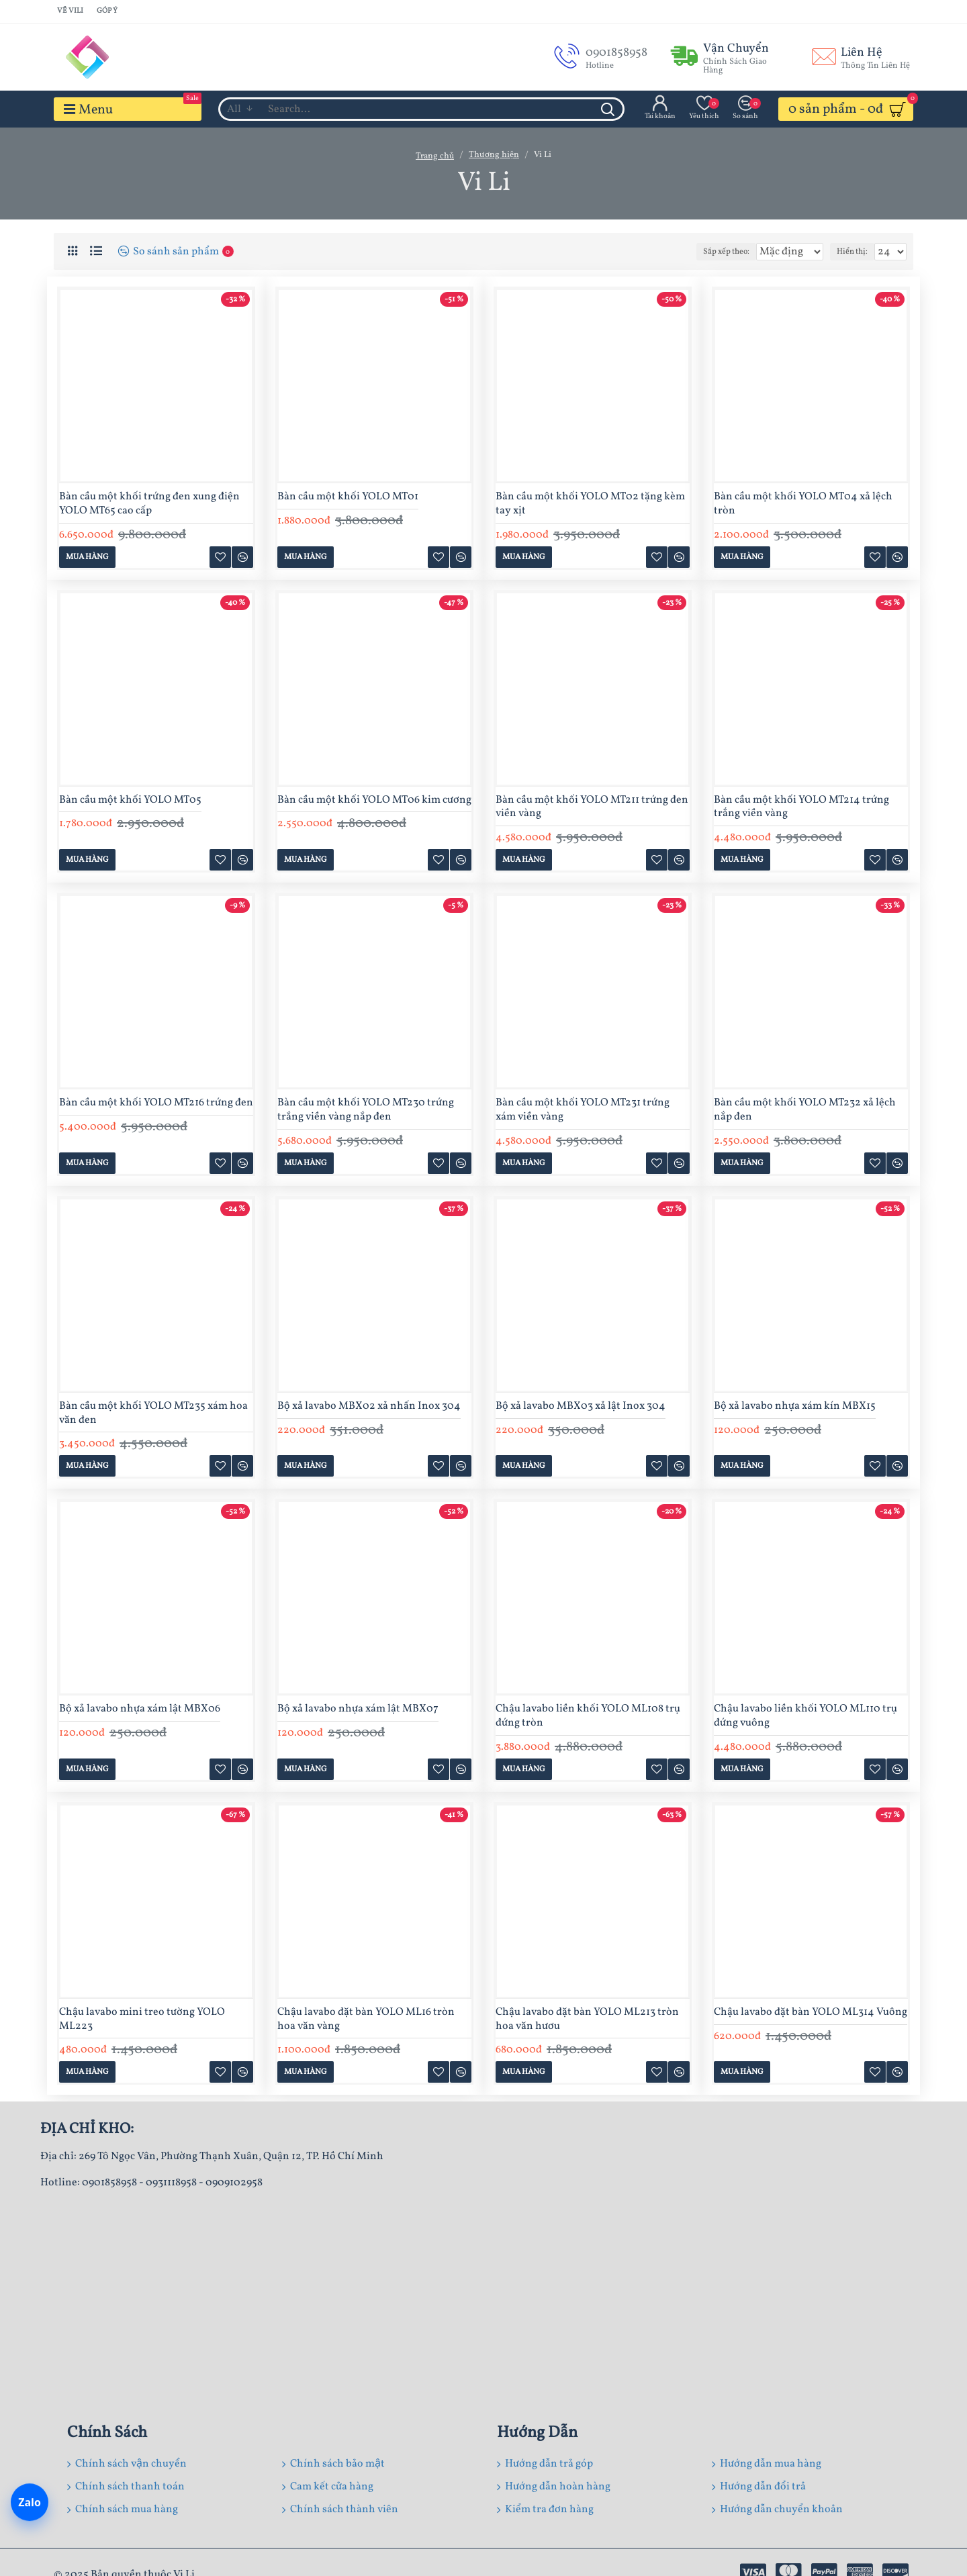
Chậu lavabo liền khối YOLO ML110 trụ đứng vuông (805, 1716)
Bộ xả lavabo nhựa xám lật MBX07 (358, 1709)
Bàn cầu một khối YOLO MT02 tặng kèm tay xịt (590, 504)
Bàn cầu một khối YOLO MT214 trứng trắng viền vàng (801, 807)
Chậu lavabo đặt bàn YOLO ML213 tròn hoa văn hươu (587, 2019)
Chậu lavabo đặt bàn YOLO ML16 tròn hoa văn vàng (366, 2019)
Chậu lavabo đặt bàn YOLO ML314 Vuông (810, 2012)
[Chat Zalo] (29, 2503)
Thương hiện (494, 155)
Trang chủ (435, 156)
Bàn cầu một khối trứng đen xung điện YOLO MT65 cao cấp (149, 504)
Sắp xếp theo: (707, 251)
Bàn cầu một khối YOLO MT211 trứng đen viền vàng (592, 807)
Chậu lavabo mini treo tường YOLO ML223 (142, 2019)
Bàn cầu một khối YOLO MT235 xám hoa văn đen (153, 1413)
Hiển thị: (856, 251)
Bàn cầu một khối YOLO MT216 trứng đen (156, 1103)
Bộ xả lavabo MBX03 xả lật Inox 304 (580, 1406)
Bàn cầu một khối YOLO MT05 (130, 800)
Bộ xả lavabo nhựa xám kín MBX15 (795, 1406)
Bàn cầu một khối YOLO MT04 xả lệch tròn (803, 504)
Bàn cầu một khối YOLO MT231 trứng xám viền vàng (583, 1110)
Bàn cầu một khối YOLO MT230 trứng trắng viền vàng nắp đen (365, 1110)
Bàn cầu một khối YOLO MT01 (347, 497)
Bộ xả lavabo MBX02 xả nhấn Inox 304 (369, 1406)
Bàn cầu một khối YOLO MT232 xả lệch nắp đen (805, 1110)
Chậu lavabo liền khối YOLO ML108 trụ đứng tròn (588, 1716)
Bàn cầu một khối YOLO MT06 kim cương (374, 800)
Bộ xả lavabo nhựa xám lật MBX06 (139, 1709)
